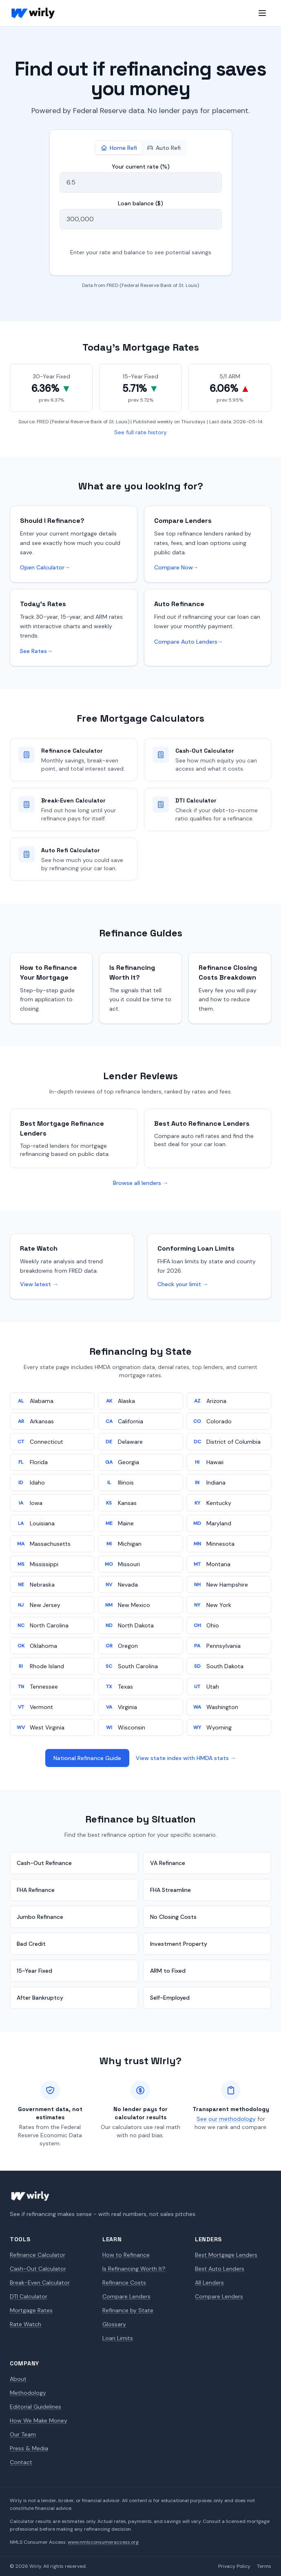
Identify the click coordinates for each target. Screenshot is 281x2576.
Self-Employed (170, 1997)
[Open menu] (262, 13)
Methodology (28, 2392)
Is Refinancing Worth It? (134, 2268)
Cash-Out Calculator (38, 2268)
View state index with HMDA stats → (186, 1758)
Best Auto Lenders (219, 2268)
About (18, 2379)
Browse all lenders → (140, 1183)
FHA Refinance (36, 1890)
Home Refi (119, 147)
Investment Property (178, 1943)
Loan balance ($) (140, 203)
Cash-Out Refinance (44, 1863)
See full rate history (140, 432)
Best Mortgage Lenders (226, 2254)
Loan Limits (117, 2338)
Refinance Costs (124, 2282)
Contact (21, 2462)
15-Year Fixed (34, 1970)
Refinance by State (127, 2310)
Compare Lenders (126, 2296)
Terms (264, 2566)
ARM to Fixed (168, 1970)
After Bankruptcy (40, 1997)
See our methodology (226, 2119)
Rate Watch (25, 2324)
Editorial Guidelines (35, 2406)
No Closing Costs (173, 1916)
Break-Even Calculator (40, 2282)
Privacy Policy (234, 2566)
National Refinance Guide (87, 1758)
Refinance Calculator (37, 2254)
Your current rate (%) (141, 166)
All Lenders (209, 2282)
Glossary (114, 2324)
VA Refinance (167, 1863)
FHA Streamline (170, 1890)
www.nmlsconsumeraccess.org (103, 2542)
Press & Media (29, 2448)
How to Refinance (126, 2254)
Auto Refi (164, 147)
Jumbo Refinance (40, 1916)
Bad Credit (31, 1943)
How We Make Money (38, 2420)
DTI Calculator (28, 2296)
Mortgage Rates (31, 2310)
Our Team (23, 2434)
